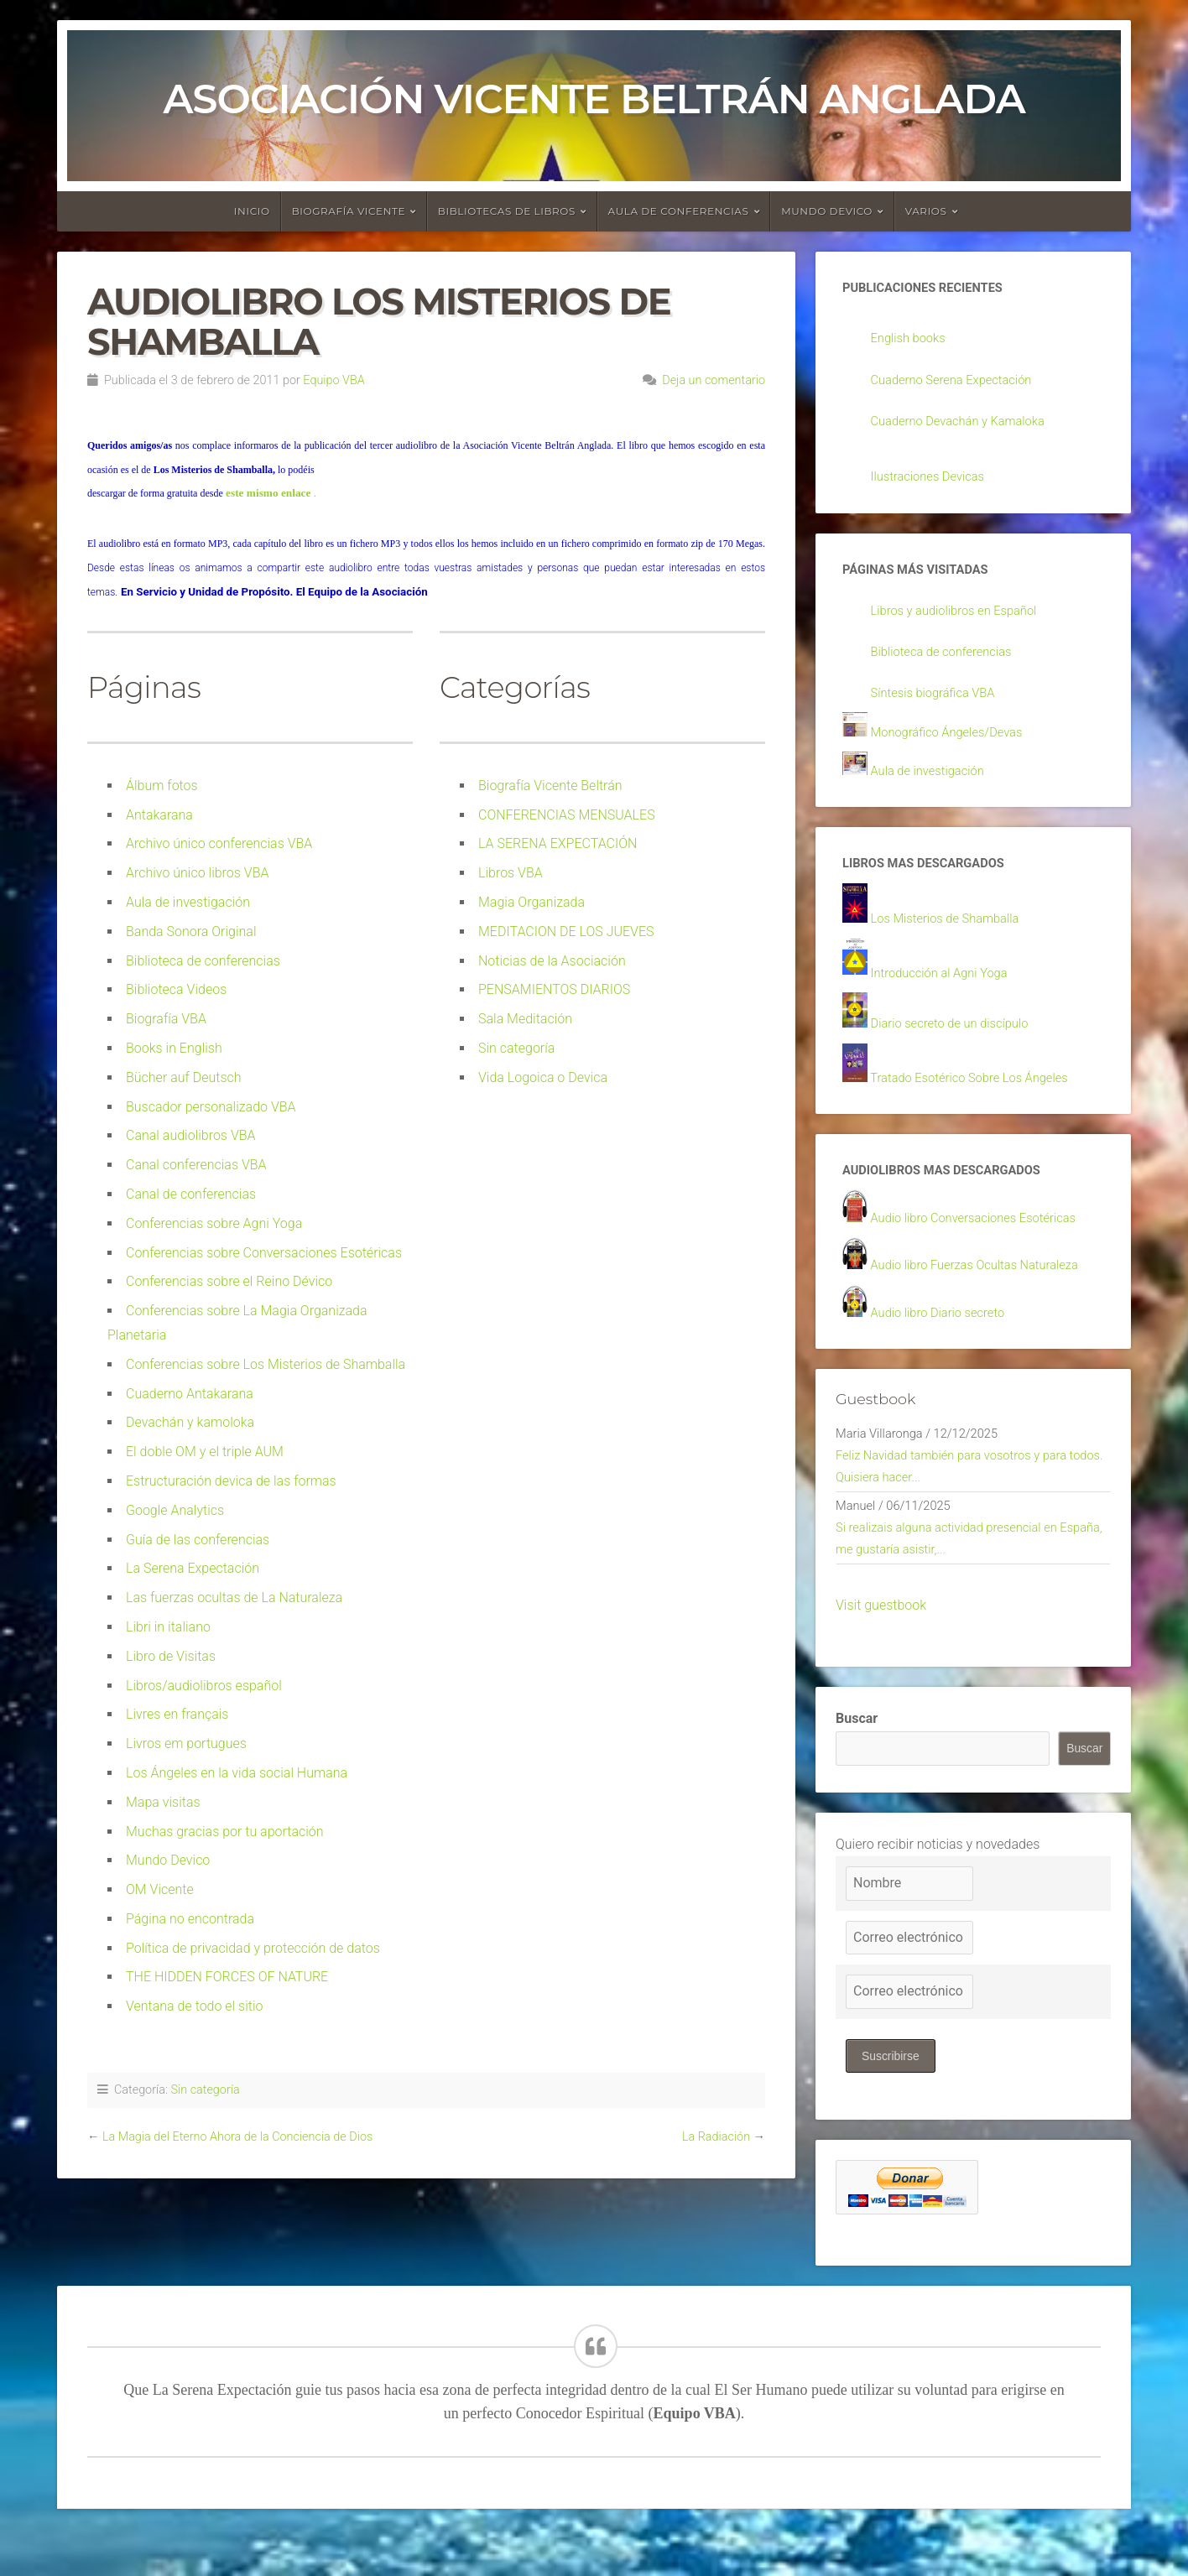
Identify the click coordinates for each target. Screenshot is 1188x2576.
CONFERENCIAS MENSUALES (566, 815)
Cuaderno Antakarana (189, 1394)
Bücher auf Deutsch (184, 1077)
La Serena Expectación (192, 1568)
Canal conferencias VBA (196, 1165)
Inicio (252, 211)
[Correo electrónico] (909, 1978)
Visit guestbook (881, 1645)
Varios (926, 211)
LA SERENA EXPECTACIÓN (557, 843)
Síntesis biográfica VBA (939, 703)
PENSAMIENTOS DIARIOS (554, 989)
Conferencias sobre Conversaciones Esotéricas (264, 1253)
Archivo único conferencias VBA (219, 843)
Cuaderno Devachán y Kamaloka (966, 425)
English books (911, 340)
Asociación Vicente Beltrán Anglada (593, 99)
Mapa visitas (163, 1802)
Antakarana (159, 815)
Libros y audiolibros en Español (962, 619)
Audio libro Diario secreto (944, 1339)
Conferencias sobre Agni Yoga (214, 1223)
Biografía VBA (166, 1019)
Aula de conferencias (678, 211)
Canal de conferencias (191, 1194)
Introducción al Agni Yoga (946, 991)
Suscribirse (891, 2096)
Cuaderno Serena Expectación (959, 383)
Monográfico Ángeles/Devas (954, 744)
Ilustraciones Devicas (933, 482)
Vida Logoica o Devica (542, 1077)
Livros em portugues (186, 1743)
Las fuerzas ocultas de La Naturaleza (234, 1597)
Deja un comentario (713, 380)
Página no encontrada (190, 1919)
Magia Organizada (531, 902)
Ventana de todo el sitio (194, 2006)
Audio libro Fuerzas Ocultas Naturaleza (984, 1290)
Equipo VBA (333, 380)
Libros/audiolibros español (204, 1686)
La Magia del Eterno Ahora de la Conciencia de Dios (237, 2137)
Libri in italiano (168, 1627)
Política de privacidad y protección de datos (253, 1948)
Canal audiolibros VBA (191, 1135)
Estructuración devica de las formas (231, 1481)
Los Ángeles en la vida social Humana (236, 1773)
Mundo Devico (168, 1860)
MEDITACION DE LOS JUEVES (566, 931)
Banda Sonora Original (191, 931)
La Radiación (716, 2137)
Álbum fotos (162, 786)
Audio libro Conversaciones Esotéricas (983, 1242)
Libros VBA (510, 873)
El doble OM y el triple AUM (205, 1452)
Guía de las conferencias (197, 1540)
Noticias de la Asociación (552, 961)
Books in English (174, 1048)
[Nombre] (909, 1924)
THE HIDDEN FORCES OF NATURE (227, 1977)
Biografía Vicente (349, 211)
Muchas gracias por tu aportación (225, 1832)
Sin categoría (516, 1048)
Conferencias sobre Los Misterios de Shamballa (265, 1364)
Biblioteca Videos (176, 989)
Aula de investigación (188, 902)
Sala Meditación (525, 1019)
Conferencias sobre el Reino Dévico (229, 1281)
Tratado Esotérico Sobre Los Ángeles (979, 1098)
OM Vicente (160, 1889)
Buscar (857, 1759)
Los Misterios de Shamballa (952, 936)
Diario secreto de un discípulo (957, 1043)
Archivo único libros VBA (197, 873)
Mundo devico (827, 211)
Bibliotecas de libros (507, 211)
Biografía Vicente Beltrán (550, 786)
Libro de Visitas (171, 1656)
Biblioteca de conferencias (203, 961)
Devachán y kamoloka (190, 1422)
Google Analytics (175, 1510)
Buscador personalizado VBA (211, 1107)
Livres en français (177, 1714)
